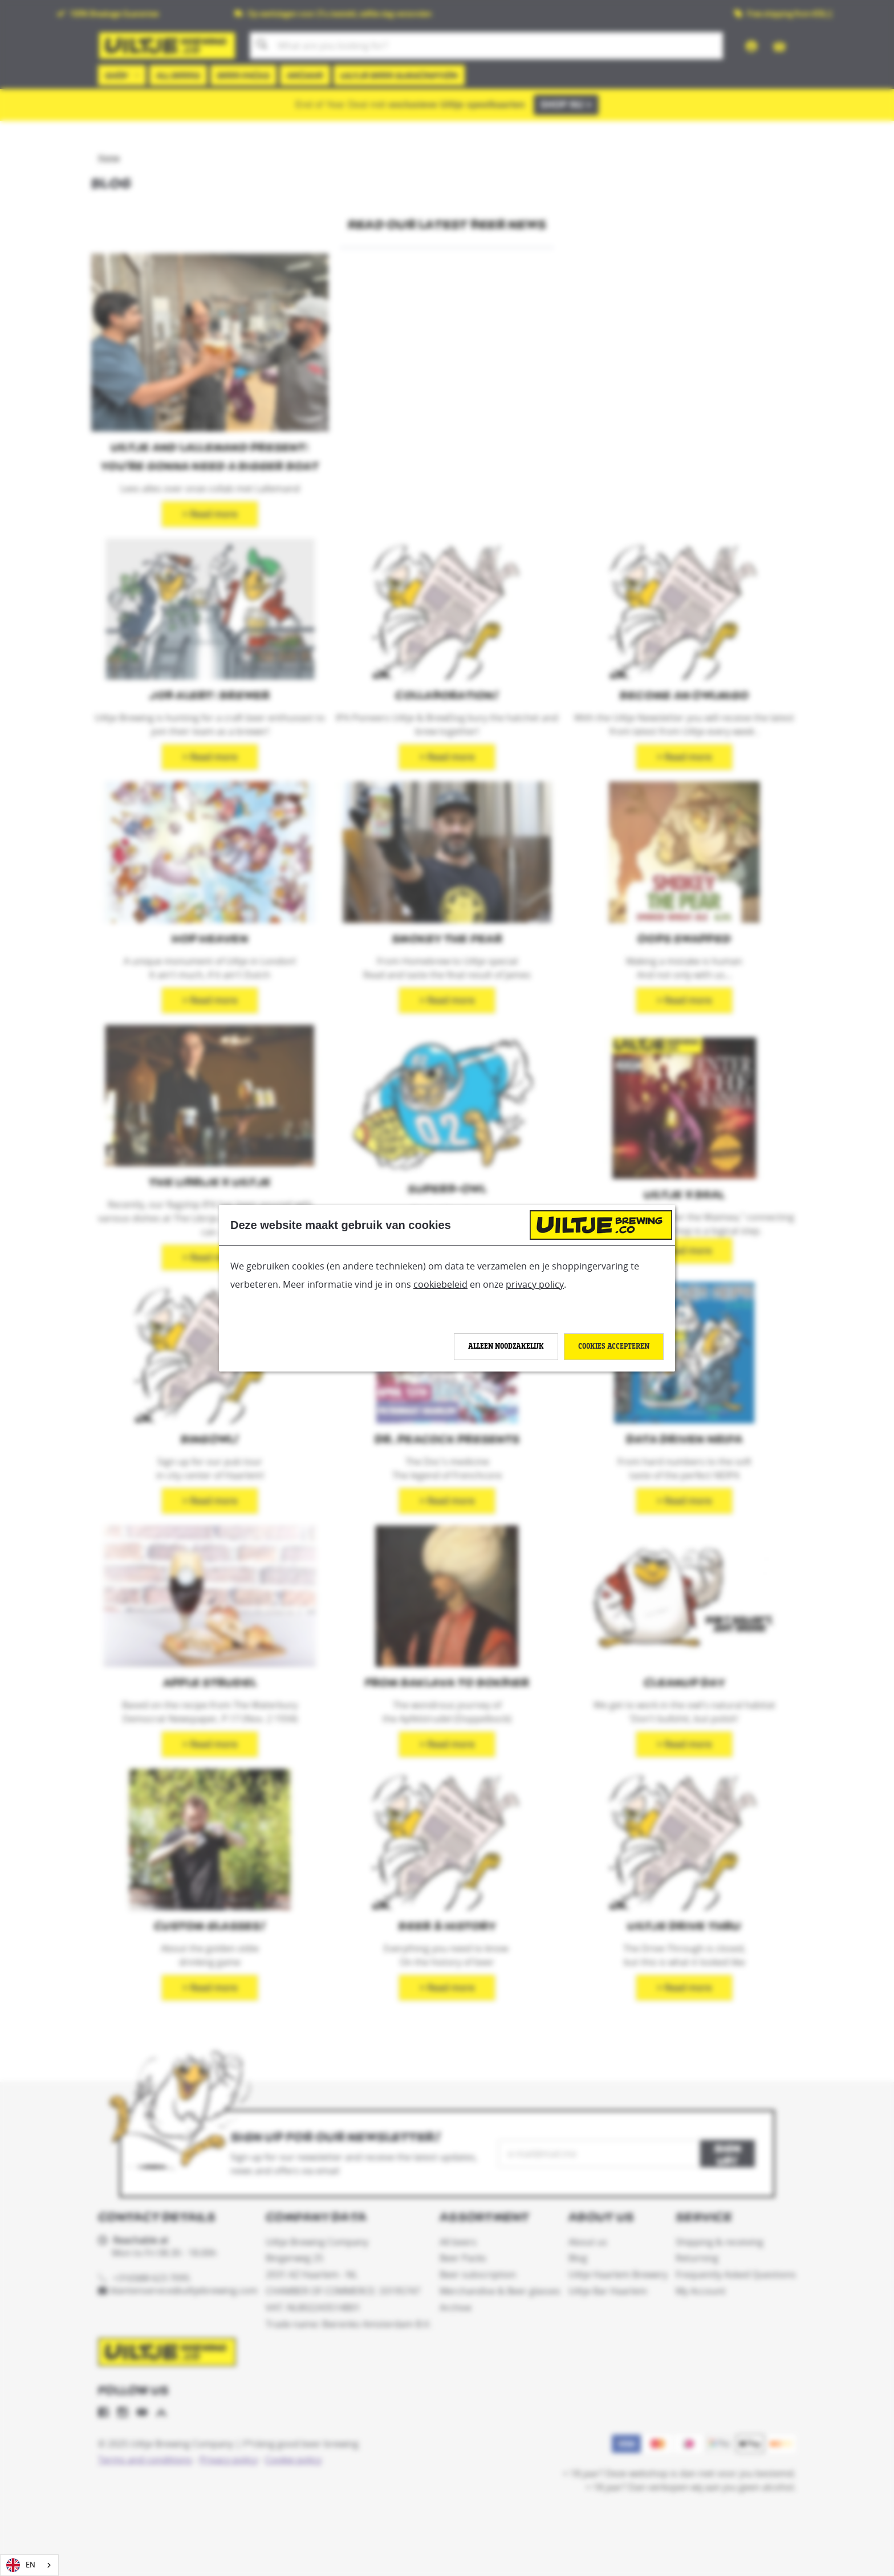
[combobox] (29, 2565)
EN (20, 2565)
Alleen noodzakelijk (506, 1346)
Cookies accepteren (613, 1346)
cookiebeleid (440, 1284)
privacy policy (535, 1284)
